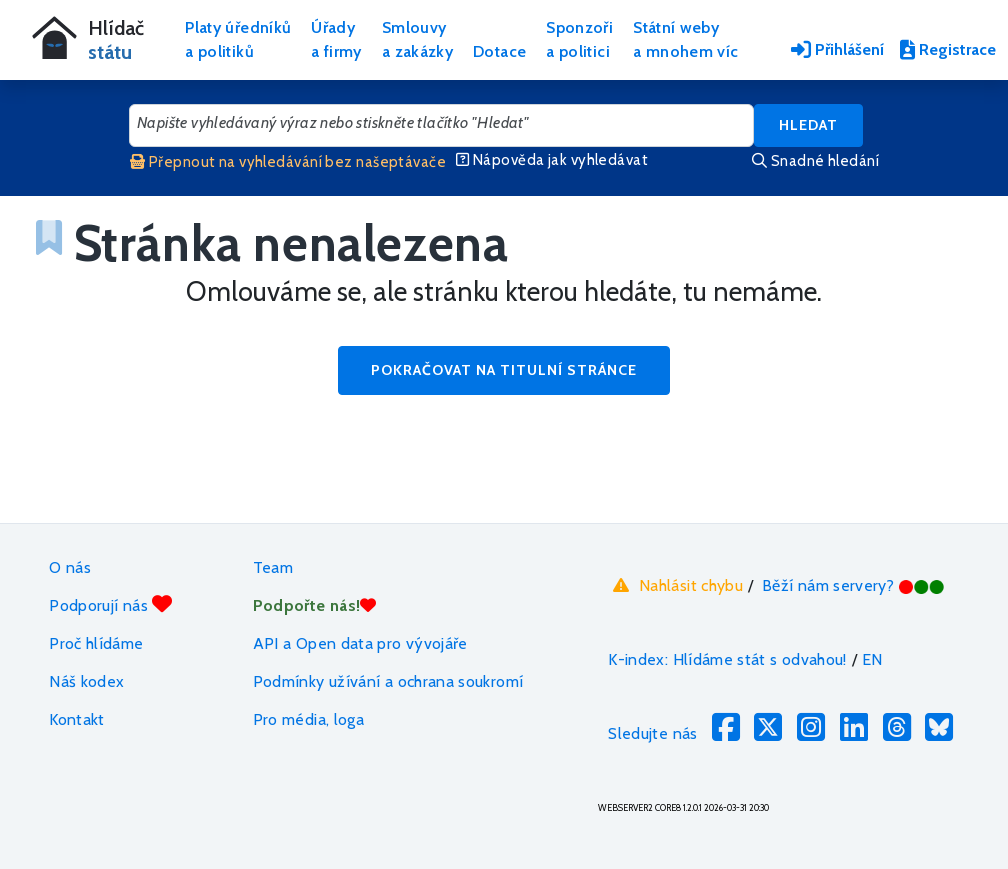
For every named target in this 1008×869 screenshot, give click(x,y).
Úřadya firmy (336, 39)
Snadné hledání (815, 161)
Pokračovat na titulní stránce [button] (504, 370)
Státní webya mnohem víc (685, 39)
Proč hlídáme (96, 643)
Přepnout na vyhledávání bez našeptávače (288, 162)
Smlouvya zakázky (417, 39)
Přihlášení (837, 49)
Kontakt (77, 719)
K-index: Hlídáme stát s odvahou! (727, 659)
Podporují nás (110, 604)
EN (872, 659)
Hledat (808, 125)
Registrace (948, 49)
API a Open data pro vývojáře (360, 643)
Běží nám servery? (853, 585)
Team (273, 567)
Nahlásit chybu (675, 585)
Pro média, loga (308, 719)
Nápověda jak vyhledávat (552, 160)
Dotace (499, 51)
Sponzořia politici (579, 39)
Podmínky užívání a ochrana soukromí (388, 681)
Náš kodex (86, 681)
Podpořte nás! (315, 605)
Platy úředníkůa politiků (238, 39)
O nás (70, 567)
